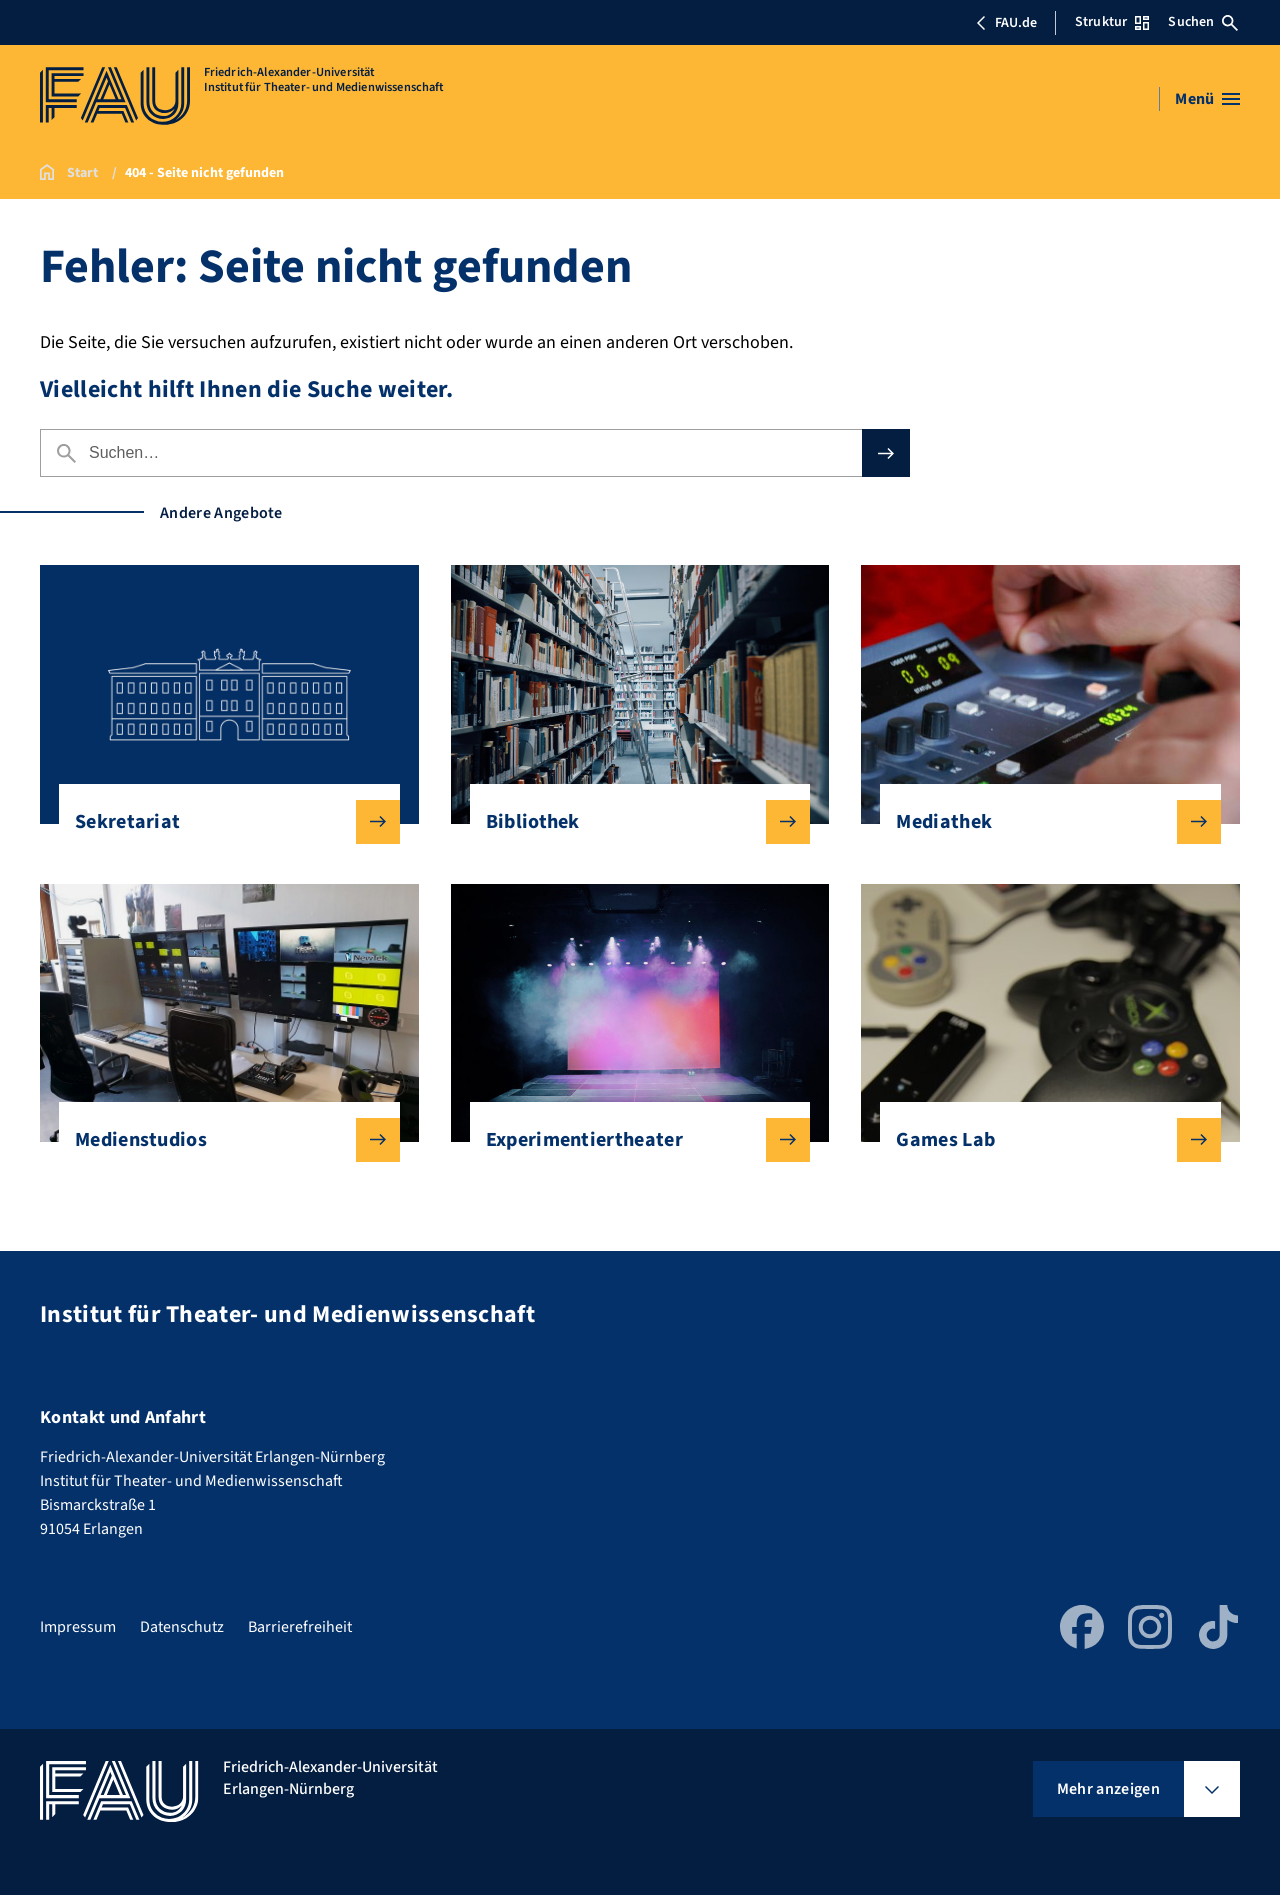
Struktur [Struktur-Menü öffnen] (1112, 22)
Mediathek (1042, 822)
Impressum (78, 1627)
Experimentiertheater (632, 1140)
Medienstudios (221, 1140)
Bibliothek (632, 822)
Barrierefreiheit (300, 1627)
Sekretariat (221, 822)
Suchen (1203, 22)
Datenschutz (182, 1627)
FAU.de (1006, 23)
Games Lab (1042, 1140)
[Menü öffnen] (1207, 99)
